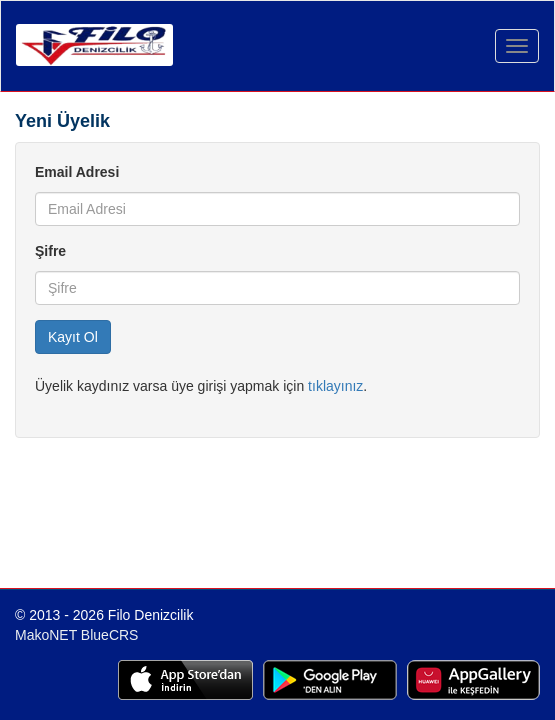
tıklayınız (335, 386)
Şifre (50, 251)
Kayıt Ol (73, 337)
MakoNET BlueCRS (76, 635)
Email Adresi (77, 172)
